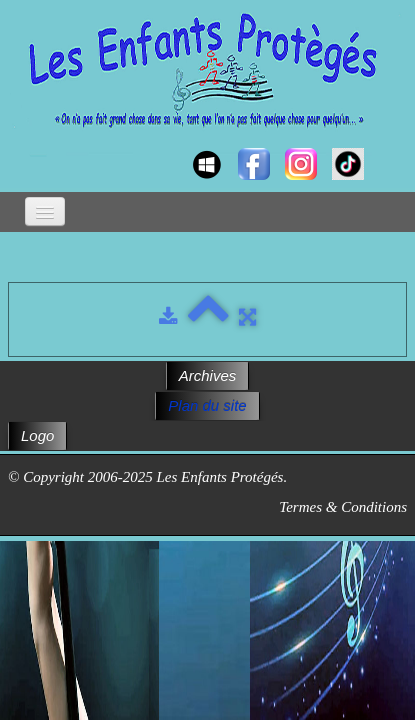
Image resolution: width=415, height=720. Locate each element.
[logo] (27, 146)
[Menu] (45, 211)
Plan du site (207, 405)
